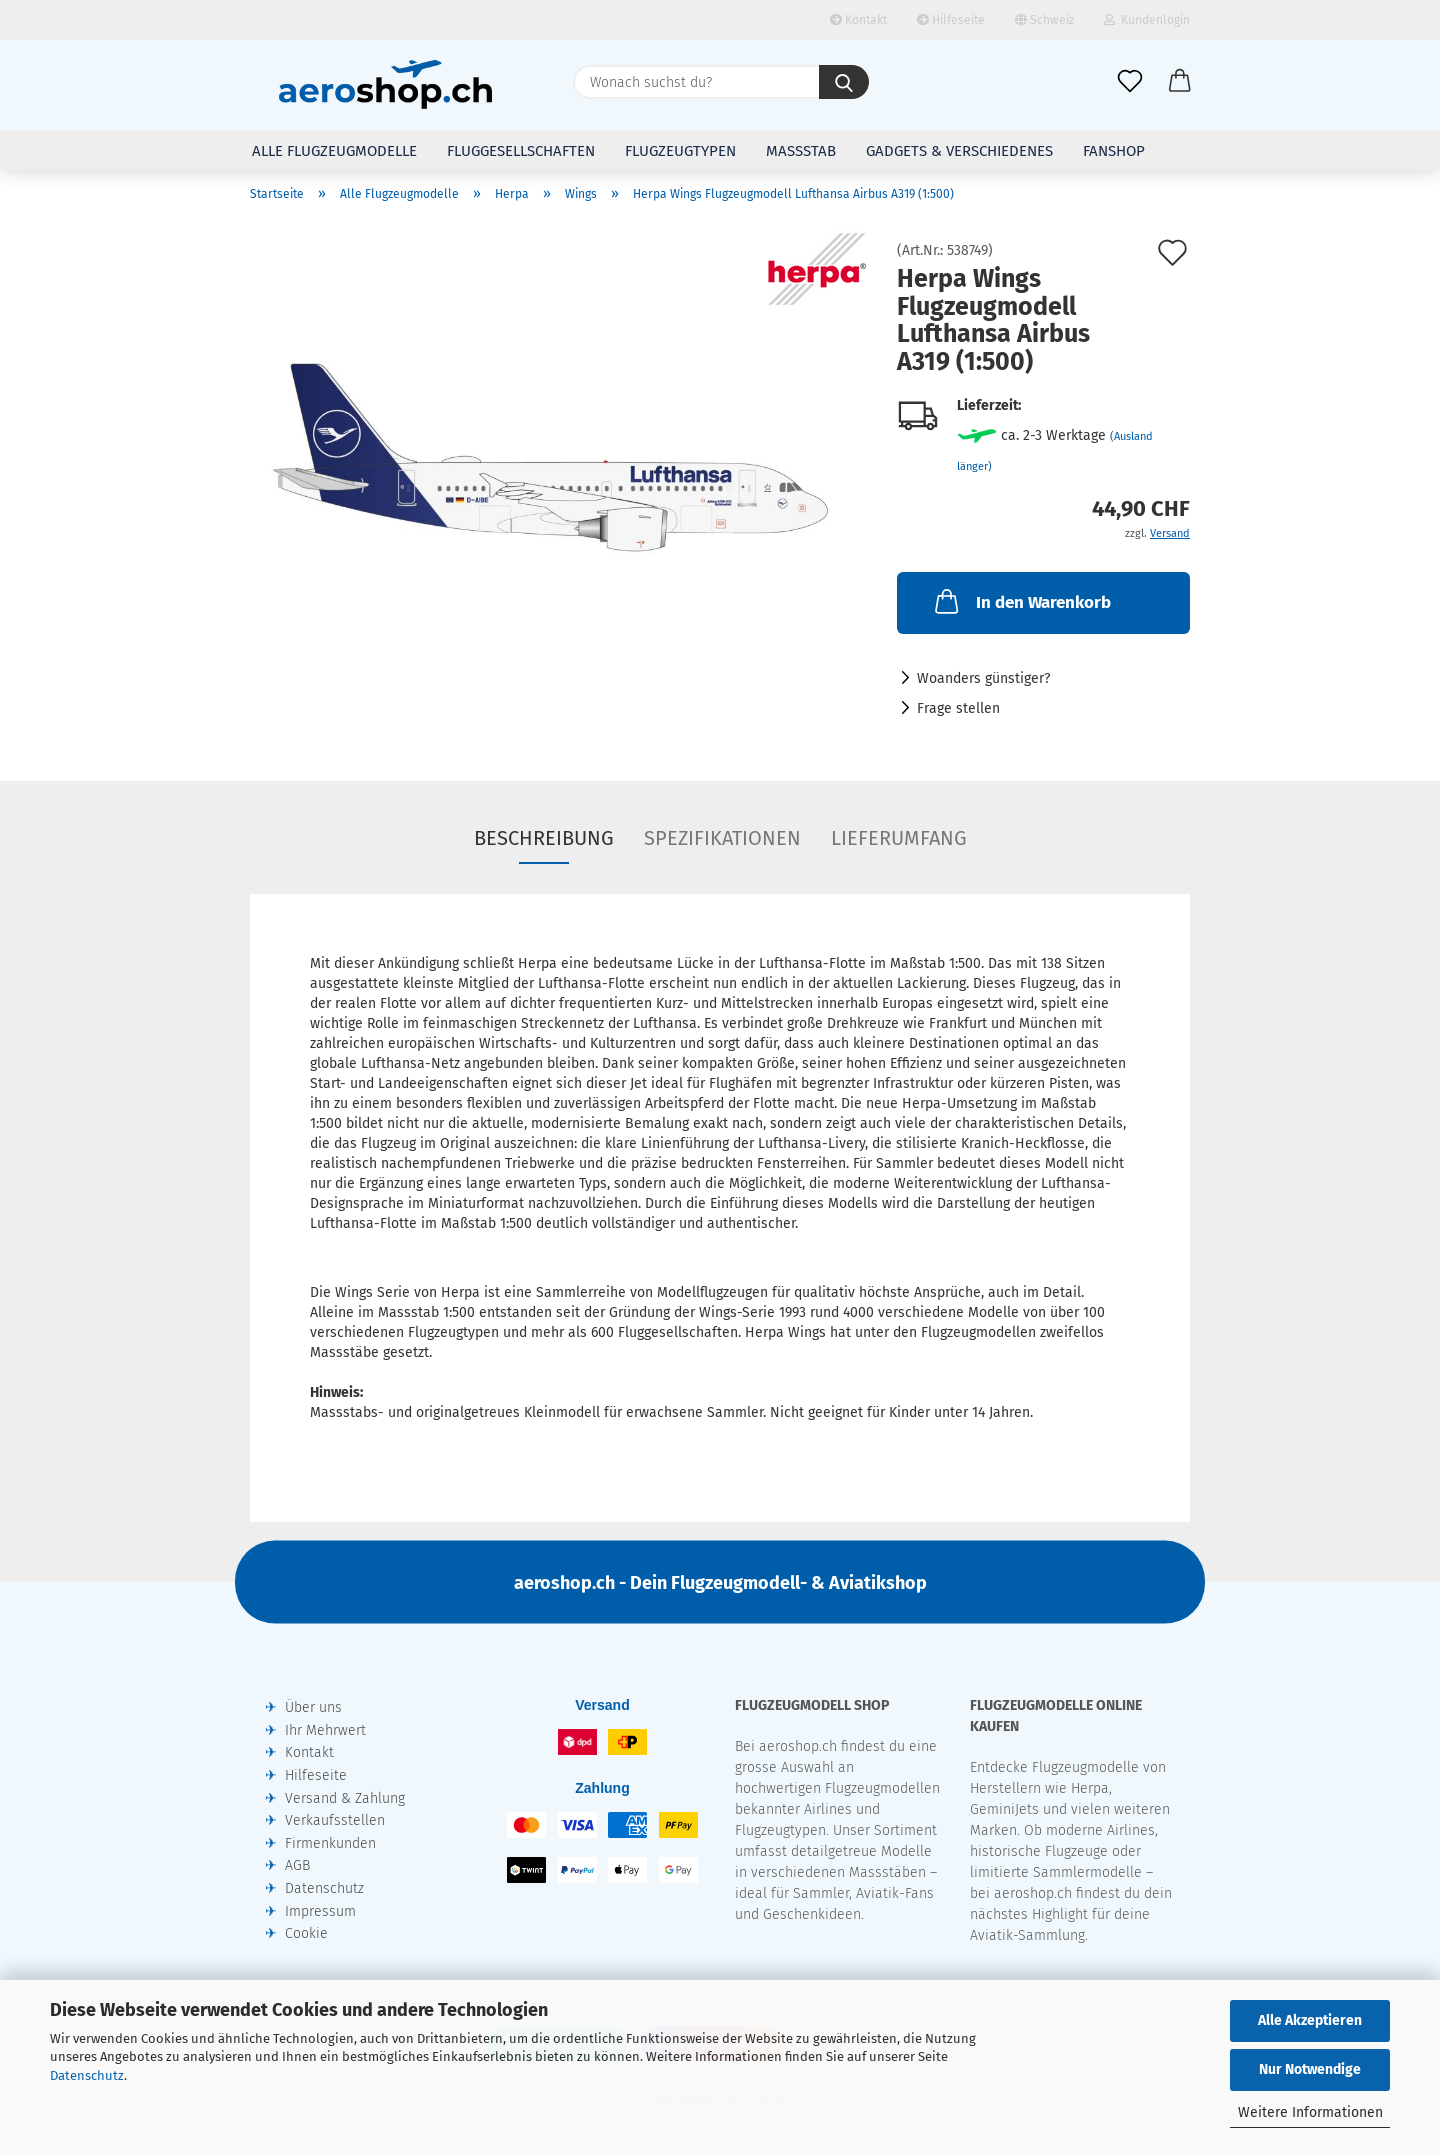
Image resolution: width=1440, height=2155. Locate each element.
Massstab (801, 151)
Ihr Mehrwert (325, 1730)
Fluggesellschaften (521, 151)
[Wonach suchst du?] (844, 82)
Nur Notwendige (1310, 2069)
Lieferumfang (899, 838)
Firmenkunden (330, 1843)
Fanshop (1114, 151)
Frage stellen (958, 708)
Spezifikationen (722, 838)
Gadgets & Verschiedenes (959, 151)
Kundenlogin (1147, 20)
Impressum (320, 1911)
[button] (1180, 82)
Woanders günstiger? (983, 678)
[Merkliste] (1130, 82)
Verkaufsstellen (335, 1820)
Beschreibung (544, 838)
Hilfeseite (951, 20)
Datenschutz (87, 2075)
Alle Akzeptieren (1310, 2020)
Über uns (313, 1707)
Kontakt (858, 20)
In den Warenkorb (1021, 601)
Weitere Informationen (1310, 2112)
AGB (297, 1865)
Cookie (306, 1933)
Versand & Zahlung (345, 1798)
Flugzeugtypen (680, 151)
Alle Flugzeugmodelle (334, 151)
